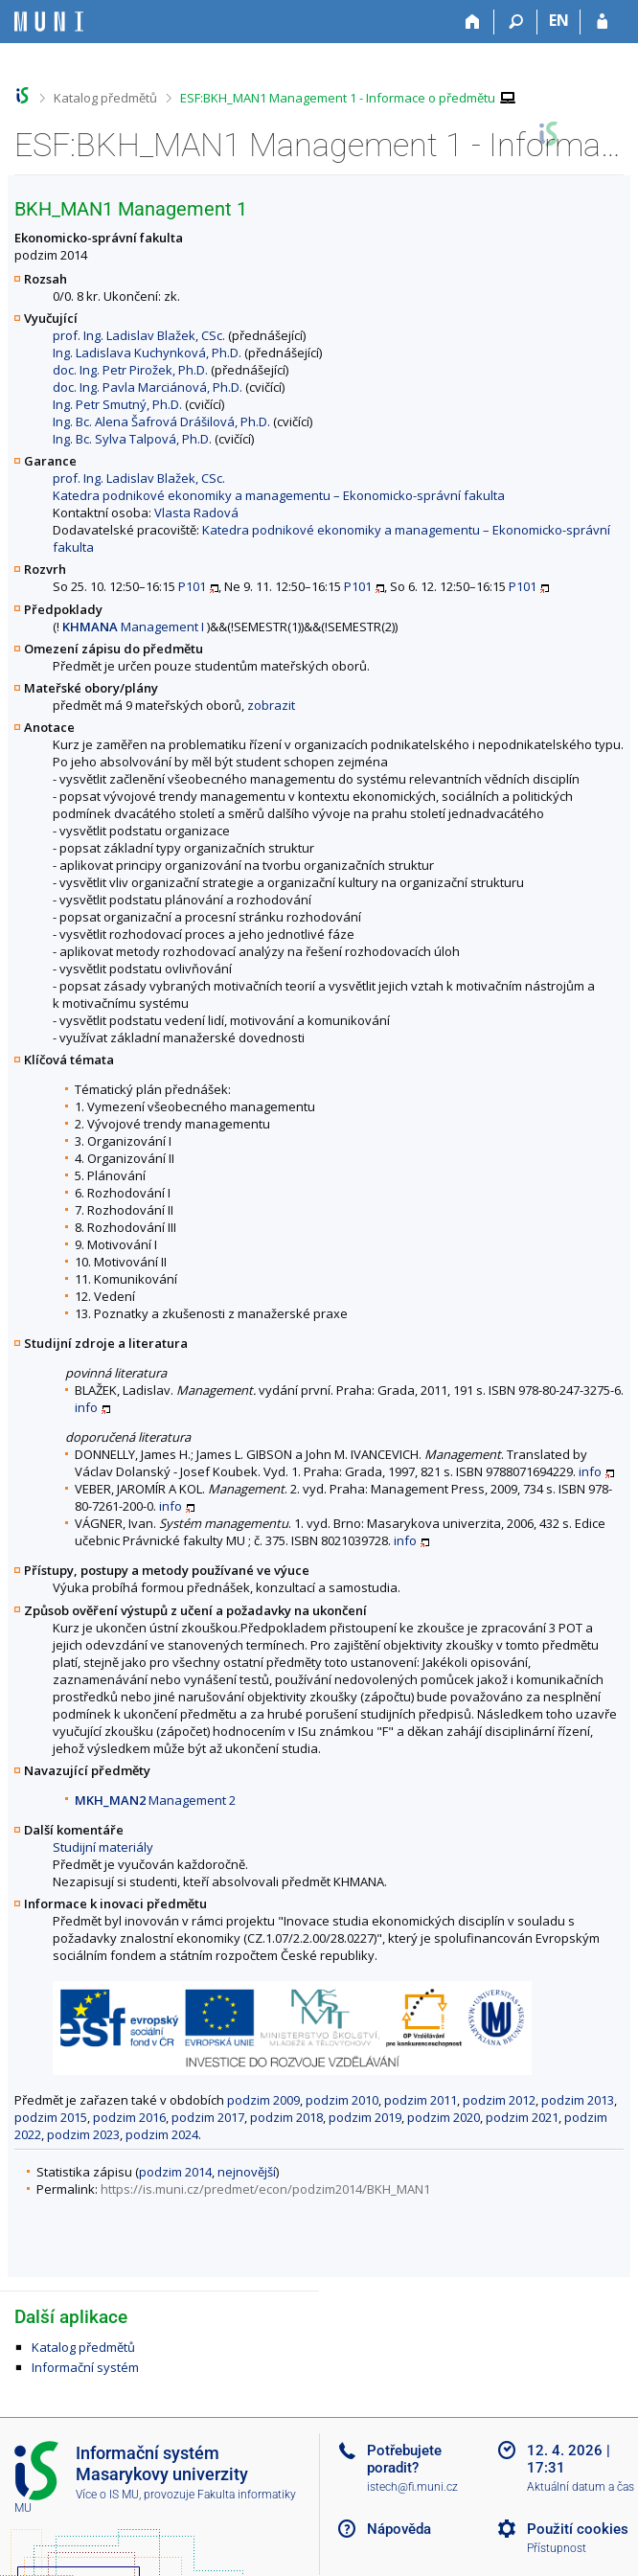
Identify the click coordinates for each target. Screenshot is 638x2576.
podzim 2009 (263, 2100)
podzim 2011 (420, 2100)
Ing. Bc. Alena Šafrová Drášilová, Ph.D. (161, 421)
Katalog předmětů (105, 97)
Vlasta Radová (196, 512)
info (86, 1407)
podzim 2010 (342, 2100)
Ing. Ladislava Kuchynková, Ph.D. (147, 352)
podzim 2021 (522, 2117)
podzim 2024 (161, 2134)
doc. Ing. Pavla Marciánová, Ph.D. (147, 387)
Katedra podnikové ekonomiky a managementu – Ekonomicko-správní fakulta (279, 495)
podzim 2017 (207, 2117)
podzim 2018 (286, 2117)
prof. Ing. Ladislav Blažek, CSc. (139, 335)
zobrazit (271, 705)
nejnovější (246, 2171)
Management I (133, 626)
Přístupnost (556, 2548)
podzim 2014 (175, 2171)
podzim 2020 (443, 2117)
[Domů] (472, 22)
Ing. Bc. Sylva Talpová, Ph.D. (132, 438)
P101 (192, 586)
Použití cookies (577, 2529)
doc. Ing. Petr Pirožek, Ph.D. (130, 369)
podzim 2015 (50, 2117)
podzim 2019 (365, 2117)
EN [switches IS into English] (559, 20)
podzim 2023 (83, 2134)
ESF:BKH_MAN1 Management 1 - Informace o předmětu (337, 97)
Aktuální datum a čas (580, 2487)
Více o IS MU (107, 2494)
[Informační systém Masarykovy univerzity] (48, 21)
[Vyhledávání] (515, 22)
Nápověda (399, 2529)
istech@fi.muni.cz (412, 2487)
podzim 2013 (577, 2100)
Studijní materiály (103, 1847)
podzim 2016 (129, 2117)
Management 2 (155, 1800)
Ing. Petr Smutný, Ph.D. (117, 404)
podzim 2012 (499, 2100)
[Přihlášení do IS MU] (602, 22)
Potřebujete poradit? (404, 2459)
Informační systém (85, 2367)
